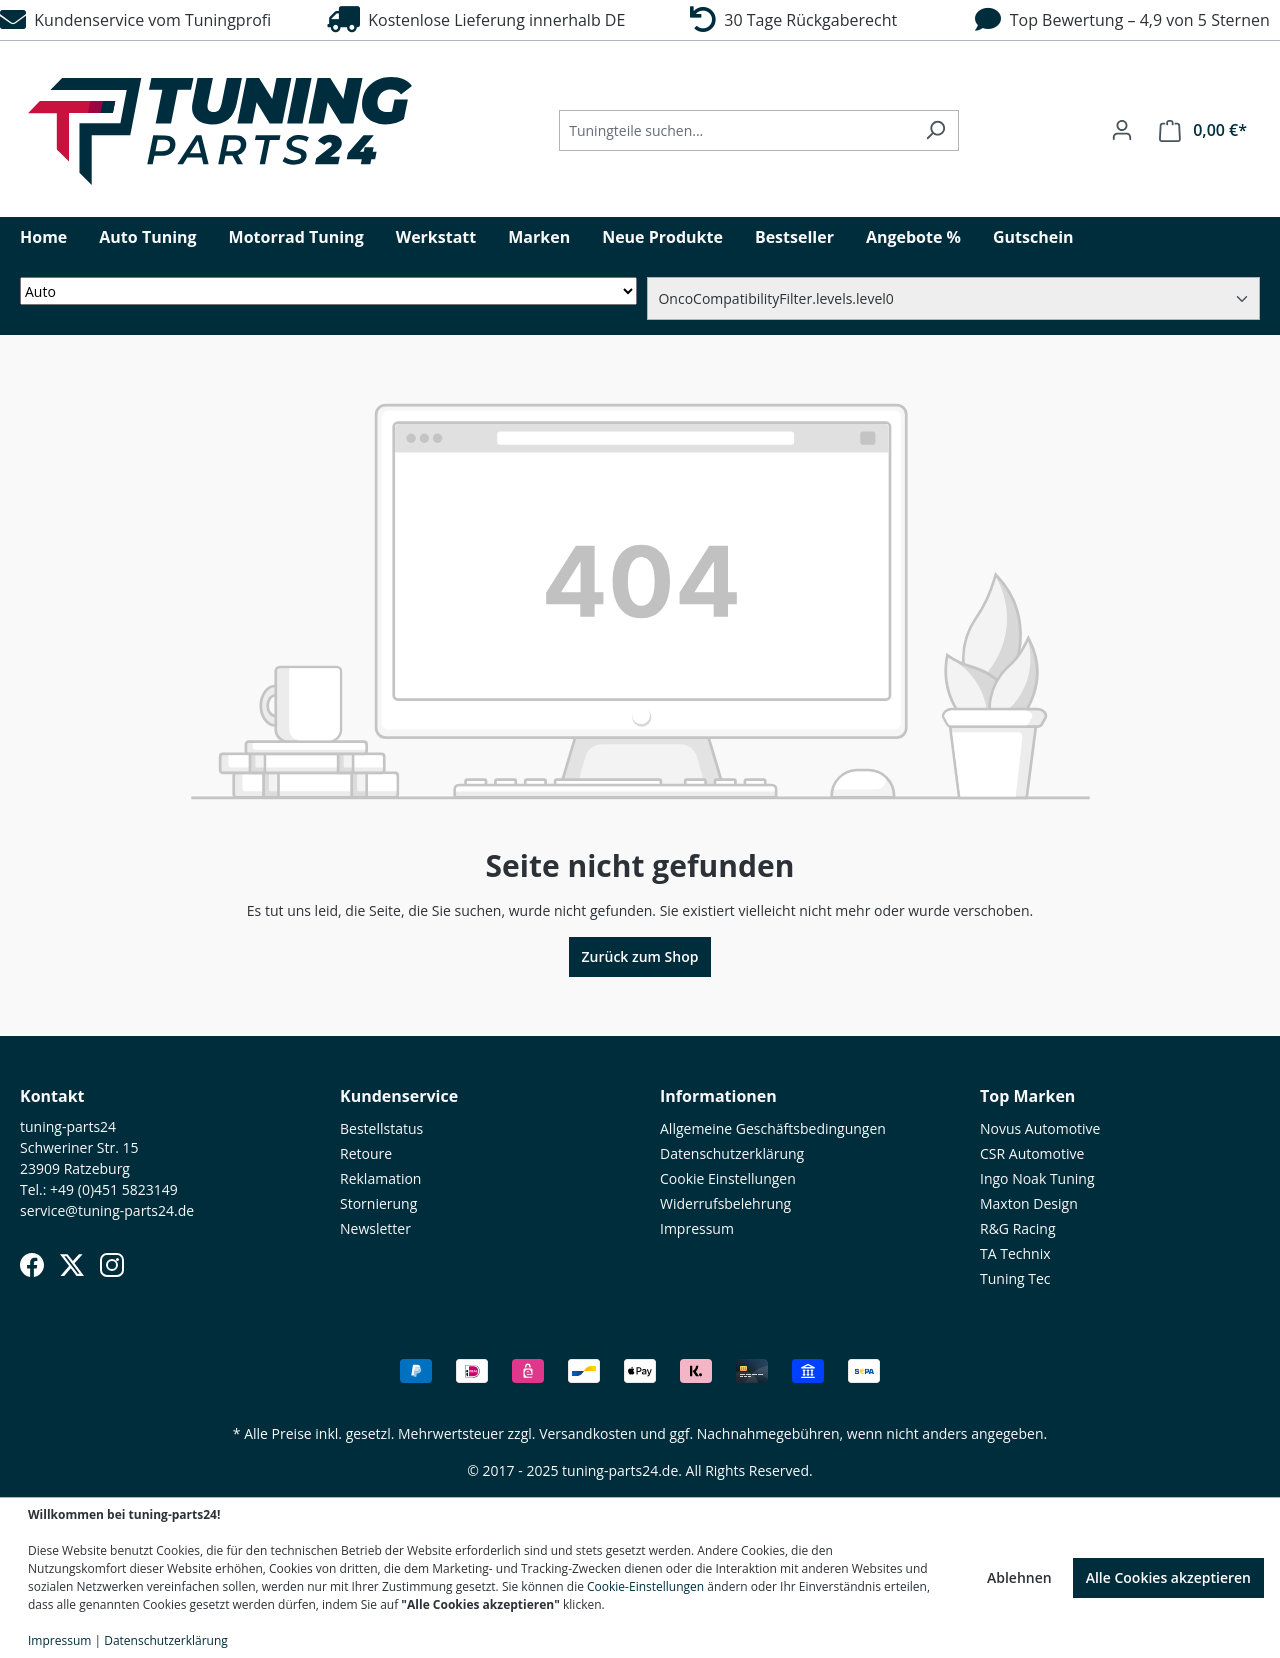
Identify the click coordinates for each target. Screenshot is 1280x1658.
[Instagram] (112, 1265)
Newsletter (375, 1228)
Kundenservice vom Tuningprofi (135, 20)
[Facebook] (32, 1265)
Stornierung (378, 1203)
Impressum (697, 1228)
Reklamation (380, 1178)
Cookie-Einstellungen (645, 1586)
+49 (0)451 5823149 (114, 1189)
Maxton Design (1029, 1203)
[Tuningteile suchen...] (736, 130)
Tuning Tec (1015, 1278)
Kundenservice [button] (399, 1096)
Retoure (366, 1153)
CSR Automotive (1032, 1153)
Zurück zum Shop (640, 956)
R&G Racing (1018, 1228)
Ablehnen (1019, 1577)
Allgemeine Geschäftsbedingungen (773, 1128)
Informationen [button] (718, 1096)
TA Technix (1015, 1253)
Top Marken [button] (1027, 1096)
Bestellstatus (381, 1128)
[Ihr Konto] (1122, 130)
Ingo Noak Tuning (1037, 1178)
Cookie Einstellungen (728, 1178)
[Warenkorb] (1203, 130)
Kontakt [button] (52, 1096)
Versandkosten (587, 1433)
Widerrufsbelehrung (725, 1203)
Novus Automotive (1040, 1128)
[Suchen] (935, 130)
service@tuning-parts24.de (107, 1210)
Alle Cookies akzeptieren (1168, 1577)
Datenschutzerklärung (732, 1153)
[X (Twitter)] (72, 1265)
